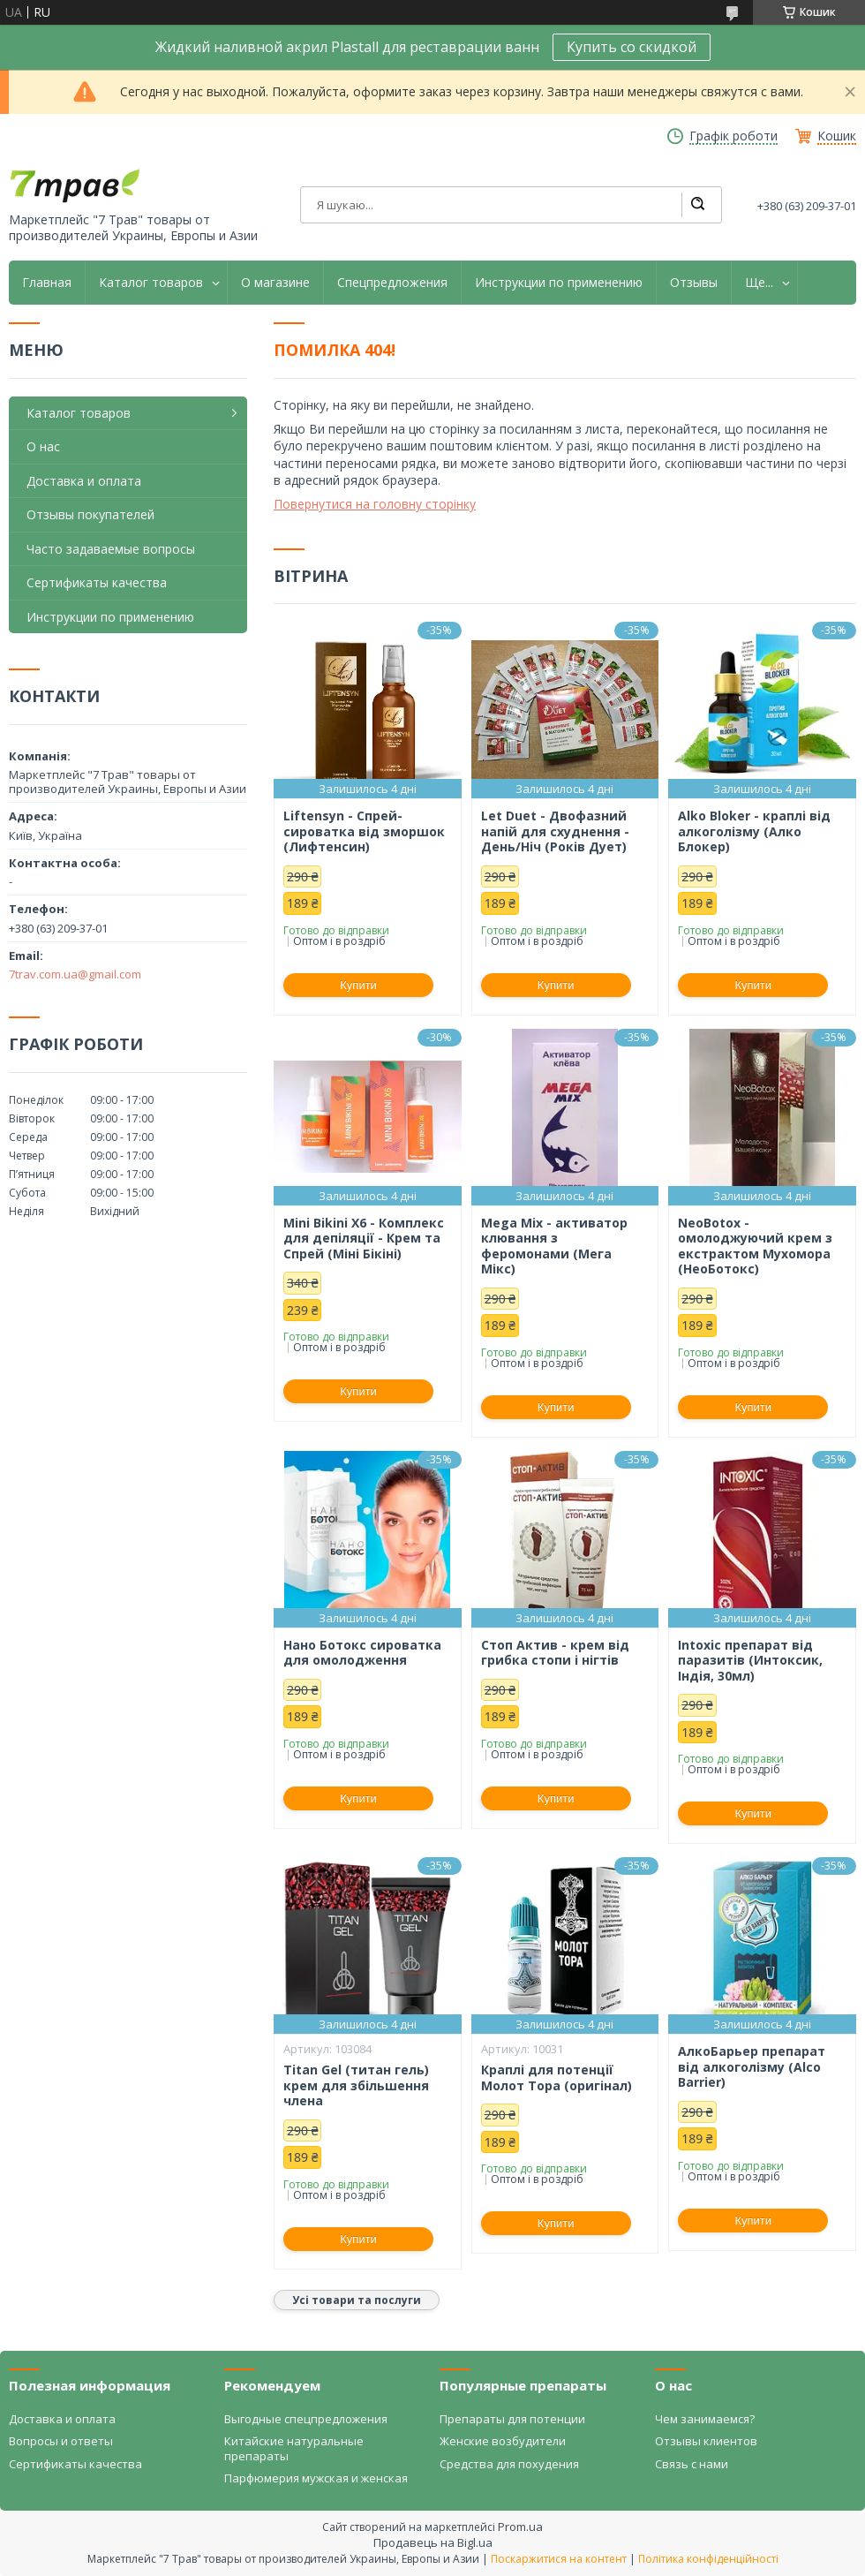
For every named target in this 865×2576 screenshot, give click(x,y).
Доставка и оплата (83, 480)
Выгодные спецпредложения (305, 2419)
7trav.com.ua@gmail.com (75, 974)
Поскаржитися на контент (559, 2558)
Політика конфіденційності (708, 2558)
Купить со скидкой (631, 47)
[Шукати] (697, 205)
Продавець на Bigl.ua (433, 2542)
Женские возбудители (503, 2441)
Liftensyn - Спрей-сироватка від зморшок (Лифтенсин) (364, 831)
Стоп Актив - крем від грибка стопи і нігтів (555, 1652)
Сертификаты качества (96, 582)
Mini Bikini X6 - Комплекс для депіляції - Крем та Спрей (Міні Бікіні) (363, 1238)
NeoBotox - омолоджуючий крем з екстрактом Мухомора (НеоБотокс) (755, 1246)
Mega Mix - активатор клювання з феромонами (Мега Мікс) (554, 1246)
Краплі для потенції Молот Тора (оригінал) (556, 2077)
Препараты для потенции (512, 2419)
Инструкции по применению (559, 283)
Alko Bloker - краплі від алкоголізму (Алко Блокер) (754, 831)
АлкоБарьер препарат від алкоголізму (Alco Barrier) (751, 2066)
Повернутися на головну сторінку (375, 503)
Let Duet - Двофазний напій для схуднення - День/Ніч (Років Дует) (555, 831)
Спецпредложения (392, 283)
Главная (46, 283)
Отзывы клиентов (706, 2441)
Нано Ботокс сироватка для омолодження (362, 1652)
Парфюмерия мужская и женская (316, 2478)
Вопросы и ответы (61, 2441)
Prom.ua (520, 2526)
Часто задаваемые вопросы (110, 548)
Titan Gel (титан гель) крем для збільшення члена (356, 2085)
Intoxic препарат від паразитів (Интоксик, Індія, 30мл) (750, 1660)
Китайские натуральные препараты (294, 2448)
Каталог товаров (151, 283)
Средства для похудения (509, 2464)
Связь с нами (691, 2464)
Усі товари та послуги (356, 2300)
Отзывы (694, 283)
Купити (358, 985)
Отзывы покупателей (90, 514)
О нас (43, 446)
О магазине (275, 283)
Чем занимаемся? (705, 2419)
